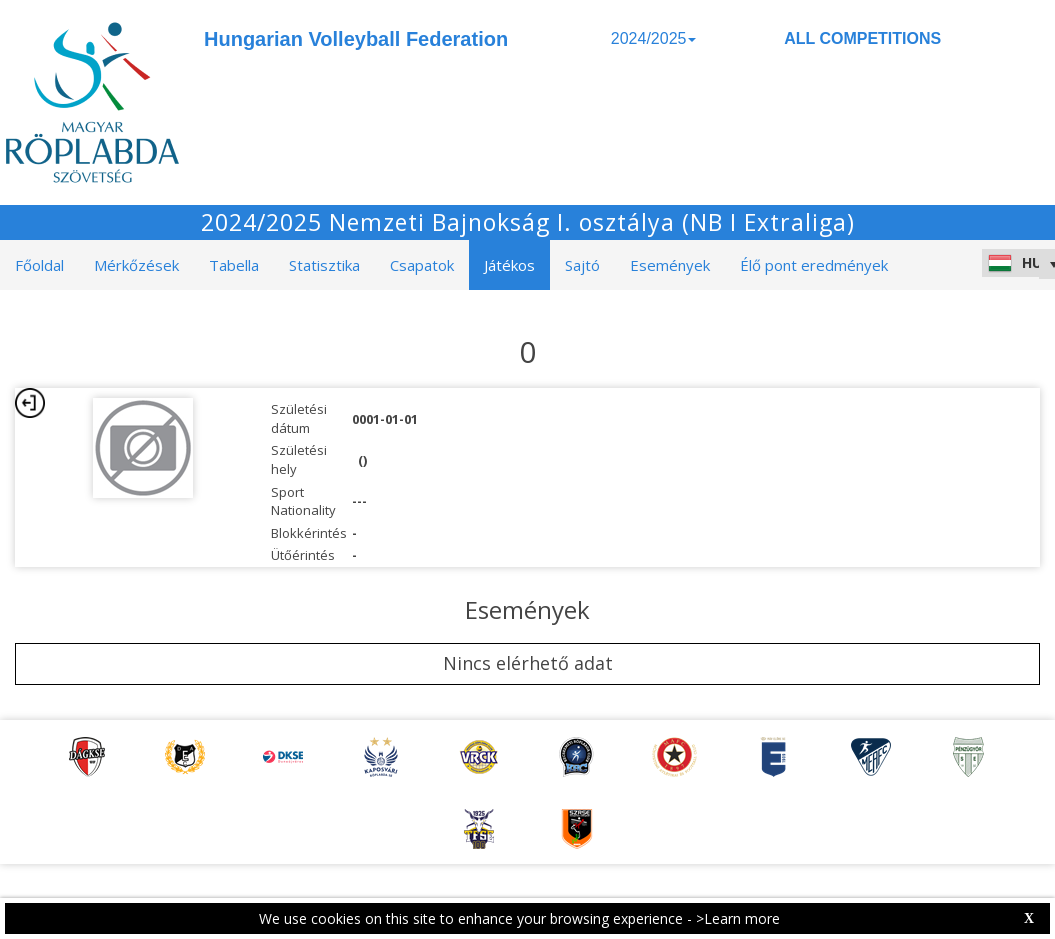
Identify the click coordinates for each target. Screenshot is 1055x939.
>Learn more (738, 918)
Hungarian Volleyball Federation (356, 39)
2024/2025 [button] (654, 38)
